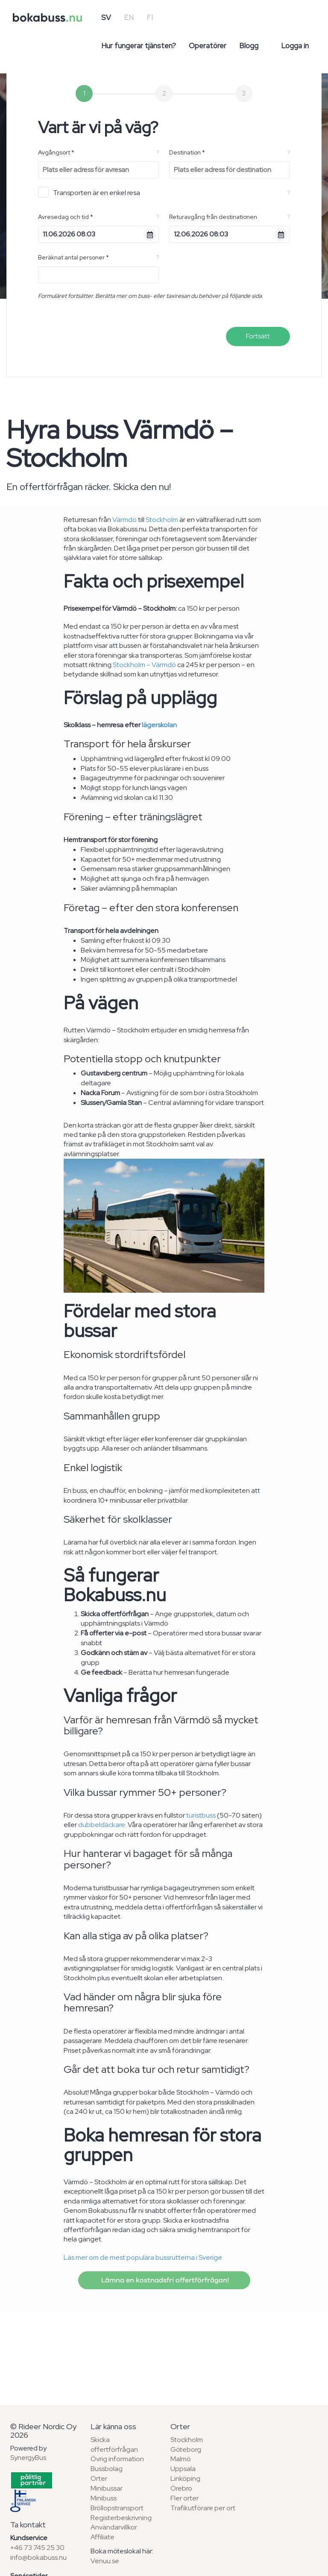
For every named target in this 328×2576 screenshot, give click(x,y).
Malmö (180, 2458)
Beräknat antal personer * (73, 257)
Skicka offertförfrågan (114, 2444)
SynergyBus (28, 2457)
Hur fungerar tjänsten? (138, 45)
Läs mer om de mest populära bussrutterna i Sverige (143, 2257)
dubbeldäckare (101, 1824)
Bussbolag (107, 2468)
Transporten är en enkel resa (89, 192)
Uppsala (183, 2468)
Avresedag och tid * (65, 217)
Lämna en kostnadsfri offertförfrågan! (164, 2280)
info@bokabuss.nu (38, 2557)
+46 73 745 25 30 (37, 2547)
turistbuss (201, 1815)
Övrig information (117, 2458)
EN (129, 17)
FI (149, 17)
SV (106, 17)
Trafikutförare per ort (202, 2507)
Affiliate (102, 2536)
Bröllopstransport (117, 2507)
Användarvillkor (114, 2527)
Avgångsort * (56, 152)
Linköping (185, 2478)
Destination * (187, 152)
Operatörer (207, 45)
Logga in (295, 45)
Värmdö (124, 519)
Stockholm (162, 519)
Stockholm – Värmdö (144, 664)
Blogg (248, 45)
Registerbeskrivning (121, 2517)
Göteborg (185, 2449)
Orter (99, 2478)
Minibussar (107, 2488)
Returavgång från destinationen (213, 217)
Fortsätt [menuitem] (258, 336)
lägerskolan (159, 724)
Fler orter (184, 2498)
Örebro (181, 2488)
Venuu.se (105, 2560)
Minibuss (104, 2498)
